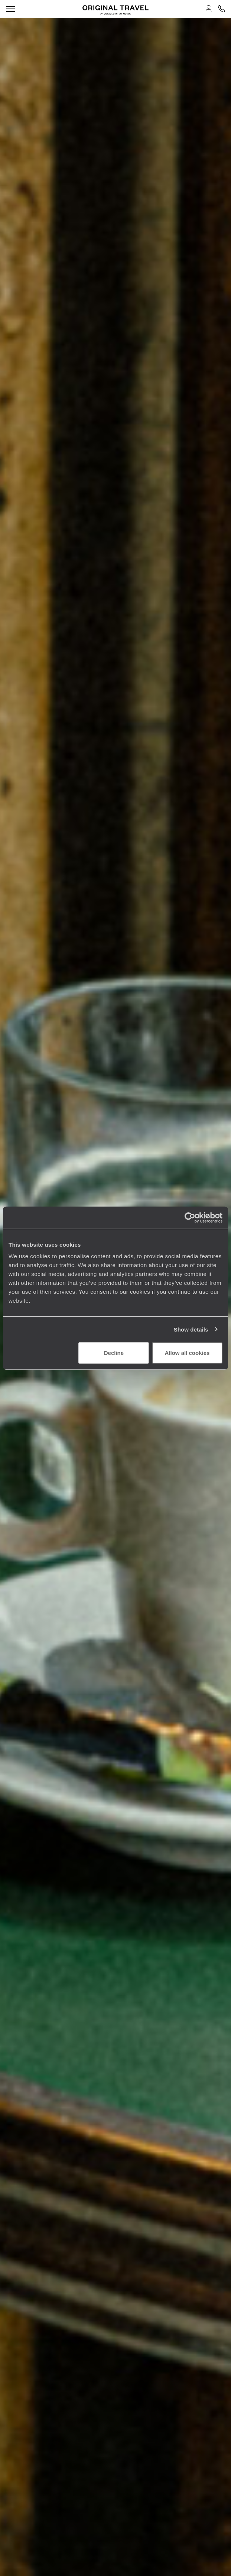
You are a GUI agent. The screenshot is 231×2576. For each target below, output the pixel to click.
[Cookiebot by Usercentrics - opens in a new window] (189, 1217)
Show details (191, 1329)
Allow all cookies (187, 1353)
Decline (114, 1353)
